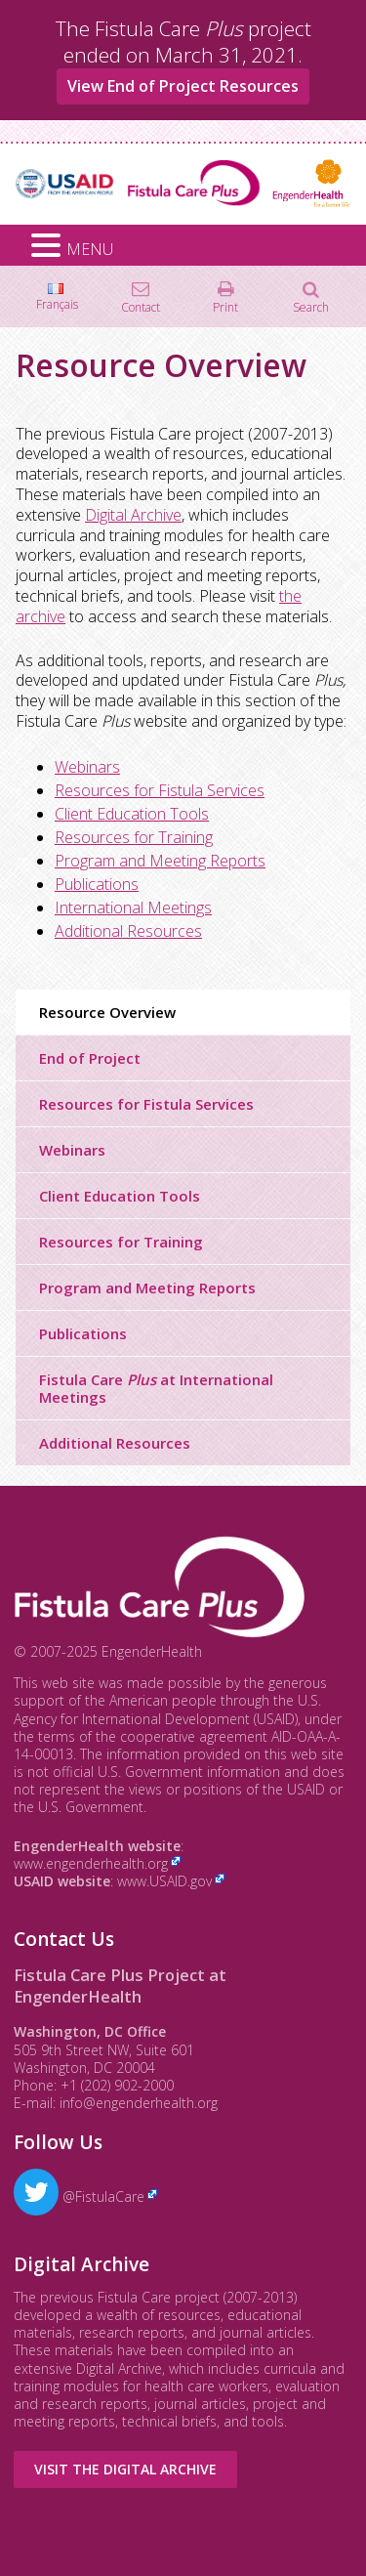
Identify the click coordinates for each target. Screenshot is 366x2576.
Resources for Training (134, 837)
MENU (89, 249)
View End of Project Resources (183, 86)
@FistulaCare (79, 2196)
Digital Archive (133, 515)
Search (311, 306)
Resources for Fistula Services (159, 790)
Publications (97, 884)
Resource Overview (107, 1012)
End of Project (90, 1058)
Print (225, 306)
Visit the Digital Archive (125, 2469)
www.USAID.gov (164, 1881)
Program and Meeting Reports (160, 860)
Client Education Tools (132, 813)
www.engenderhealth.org (91, 1863)
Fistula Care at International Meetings (156, 1388)
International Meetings (133, 907)
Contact (140, 306)
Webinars (87, 767)
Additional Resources (128, 931)
